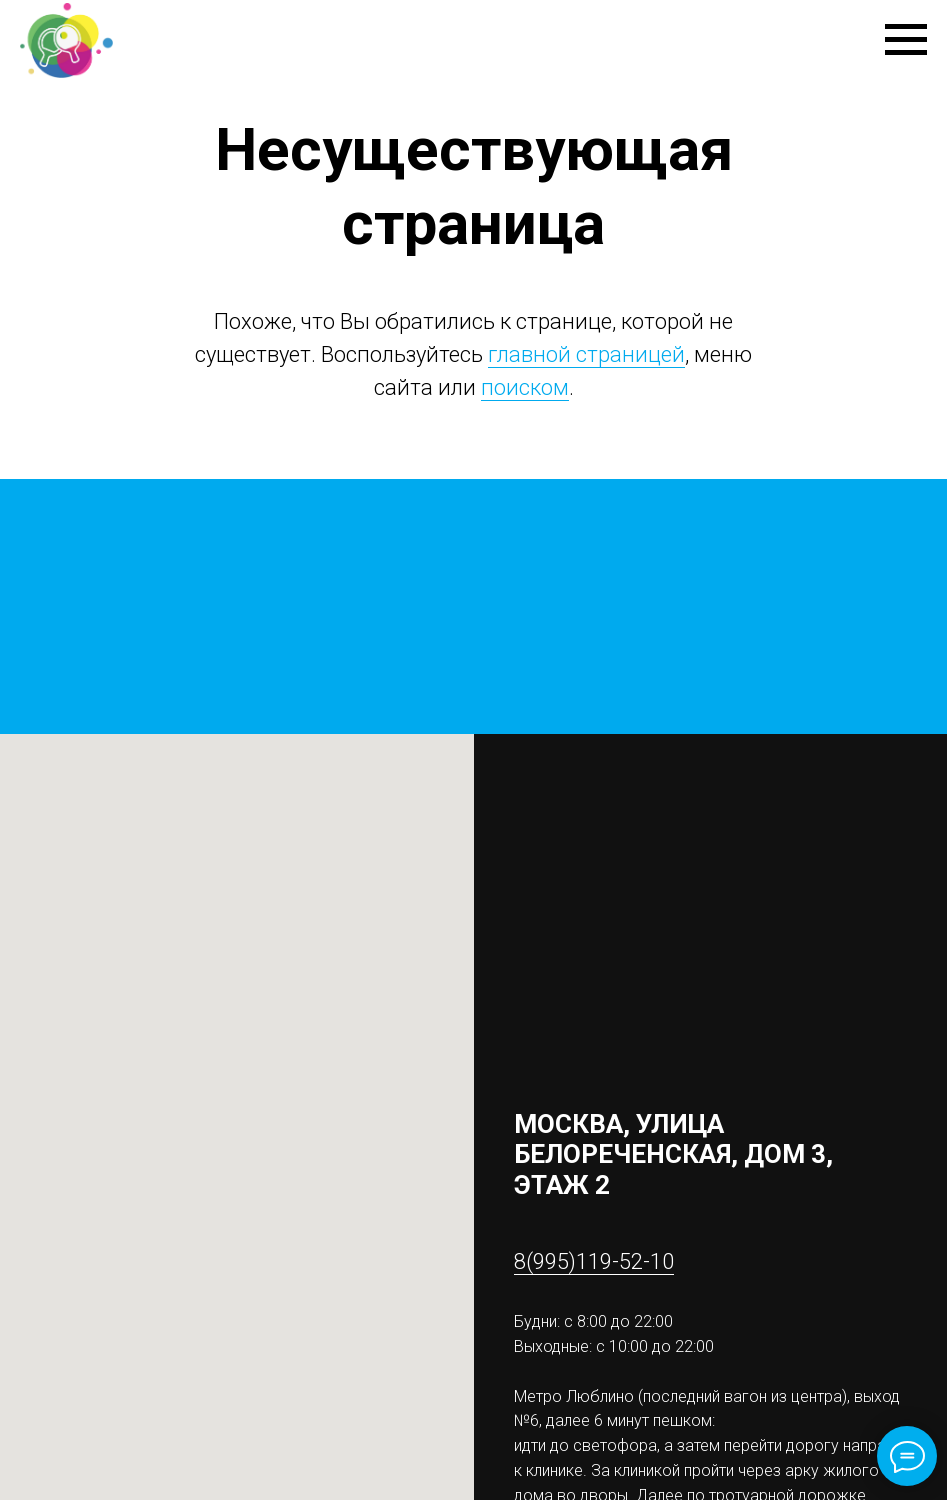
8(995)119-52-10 (594, 1261)
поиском (525, 387)
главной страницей (586, 354)
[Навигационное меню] (906, 40)
